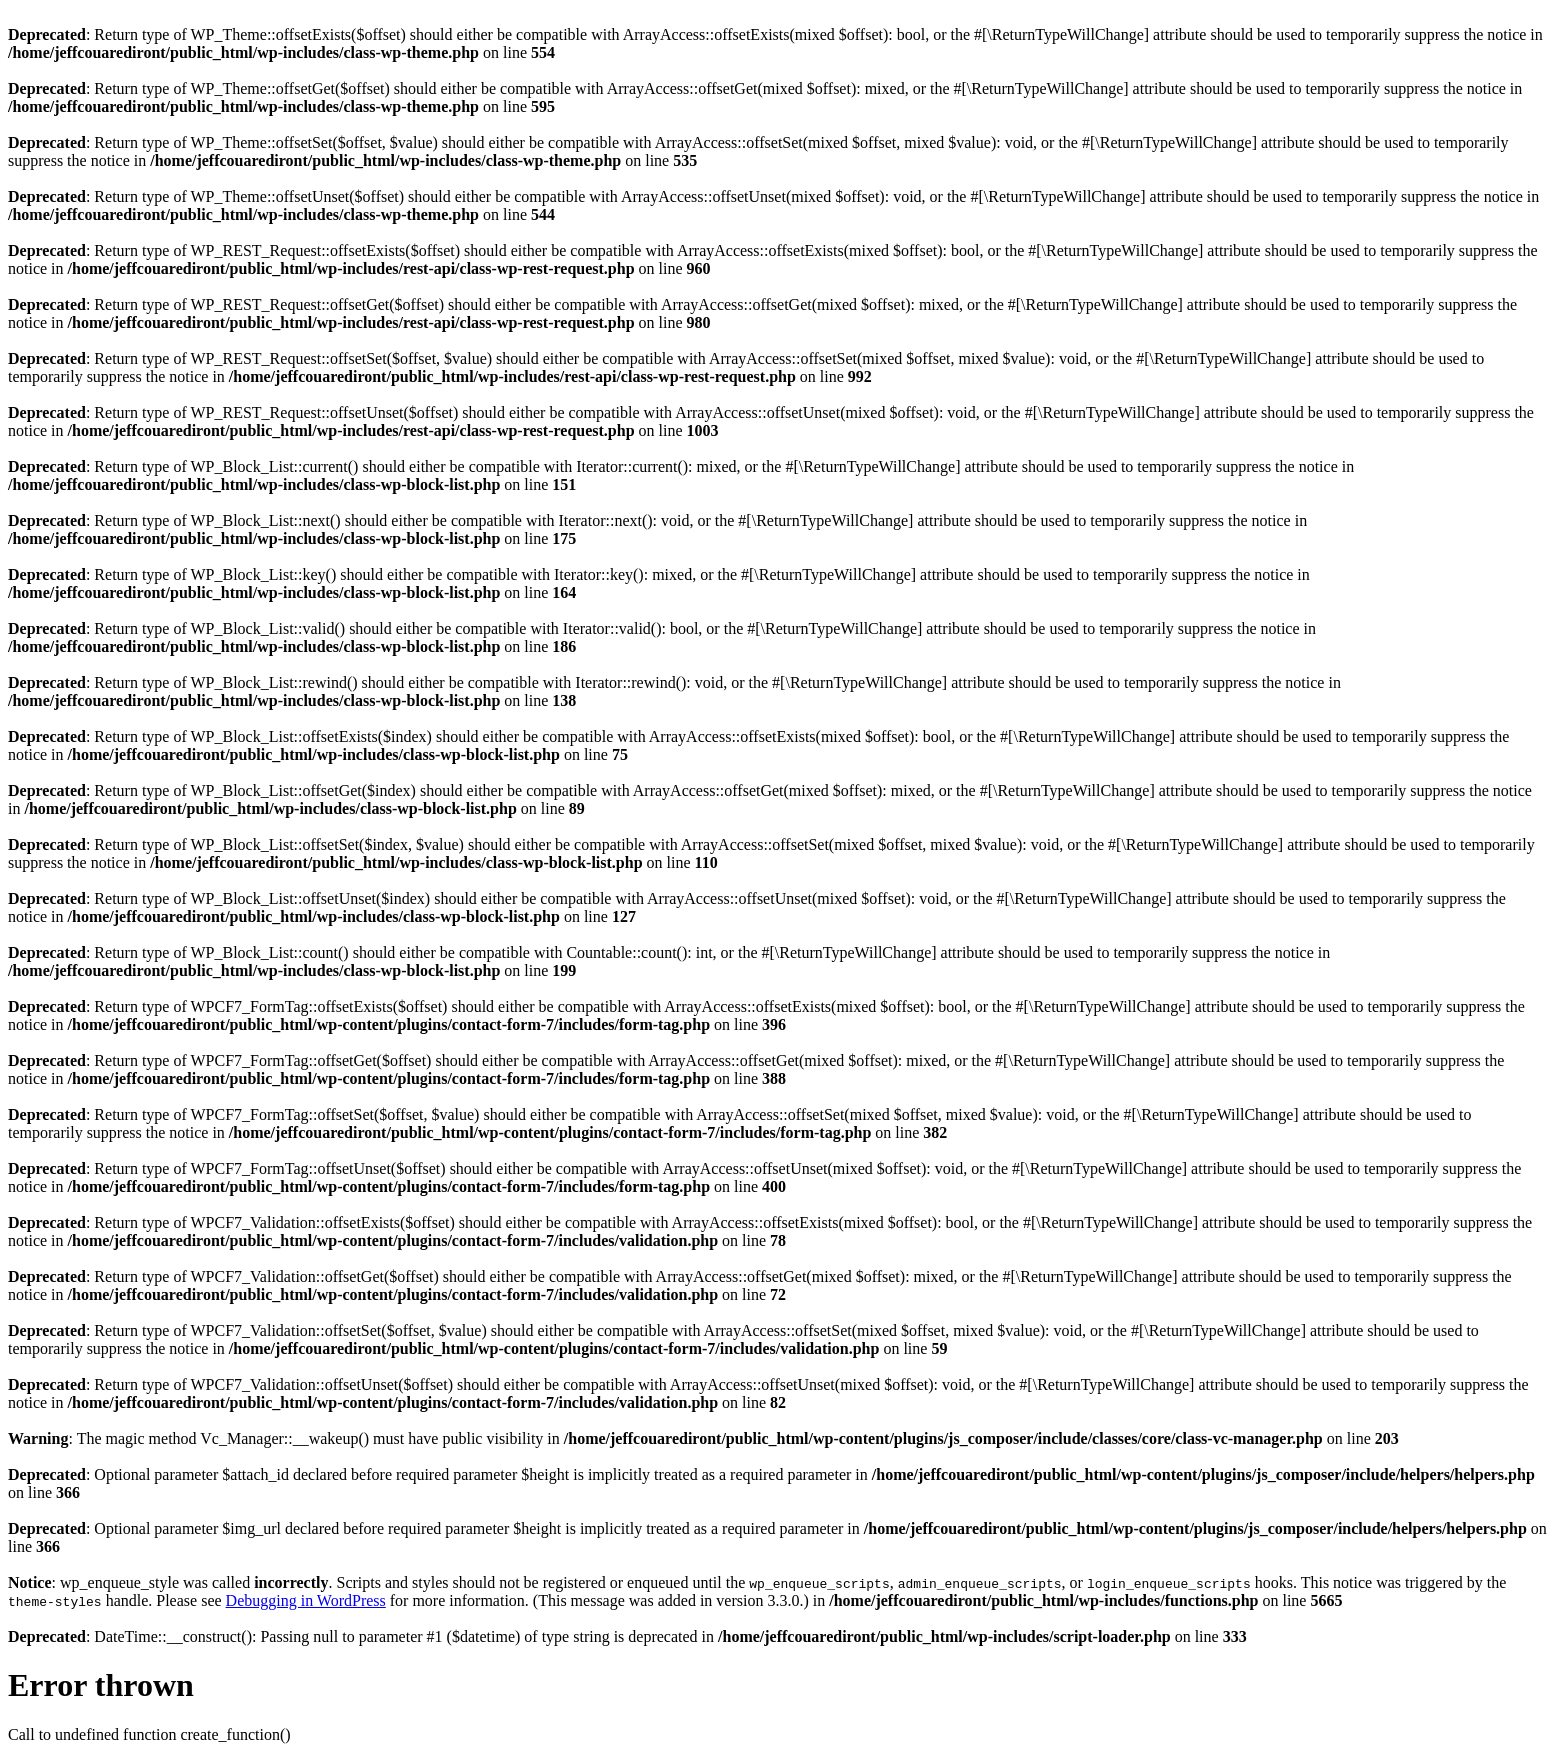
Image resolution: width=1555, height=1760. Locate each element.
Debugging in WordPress (306, 1600)
